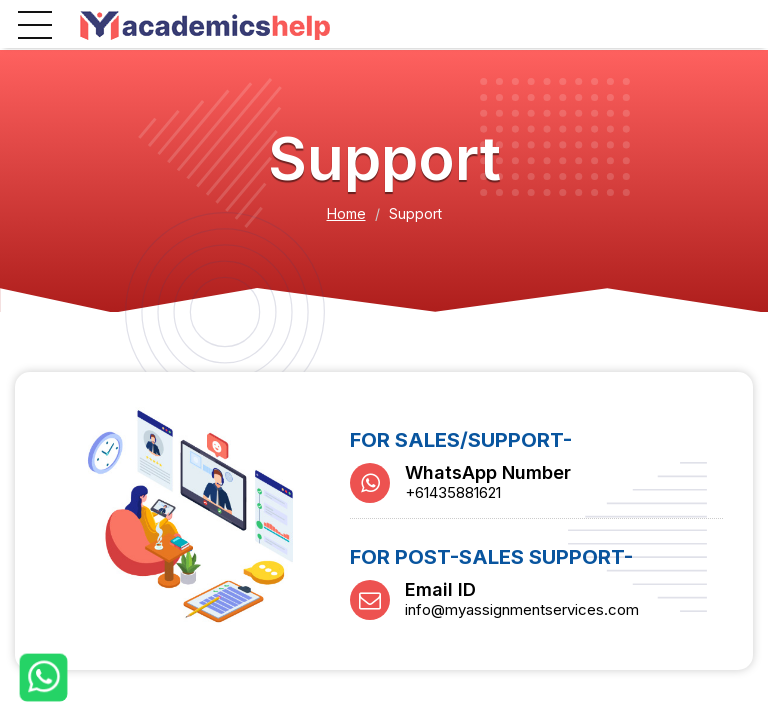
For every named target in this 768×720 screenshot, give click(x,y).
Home (346, 213)
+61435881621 (453, 492)
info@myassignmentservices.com (522, 609)
